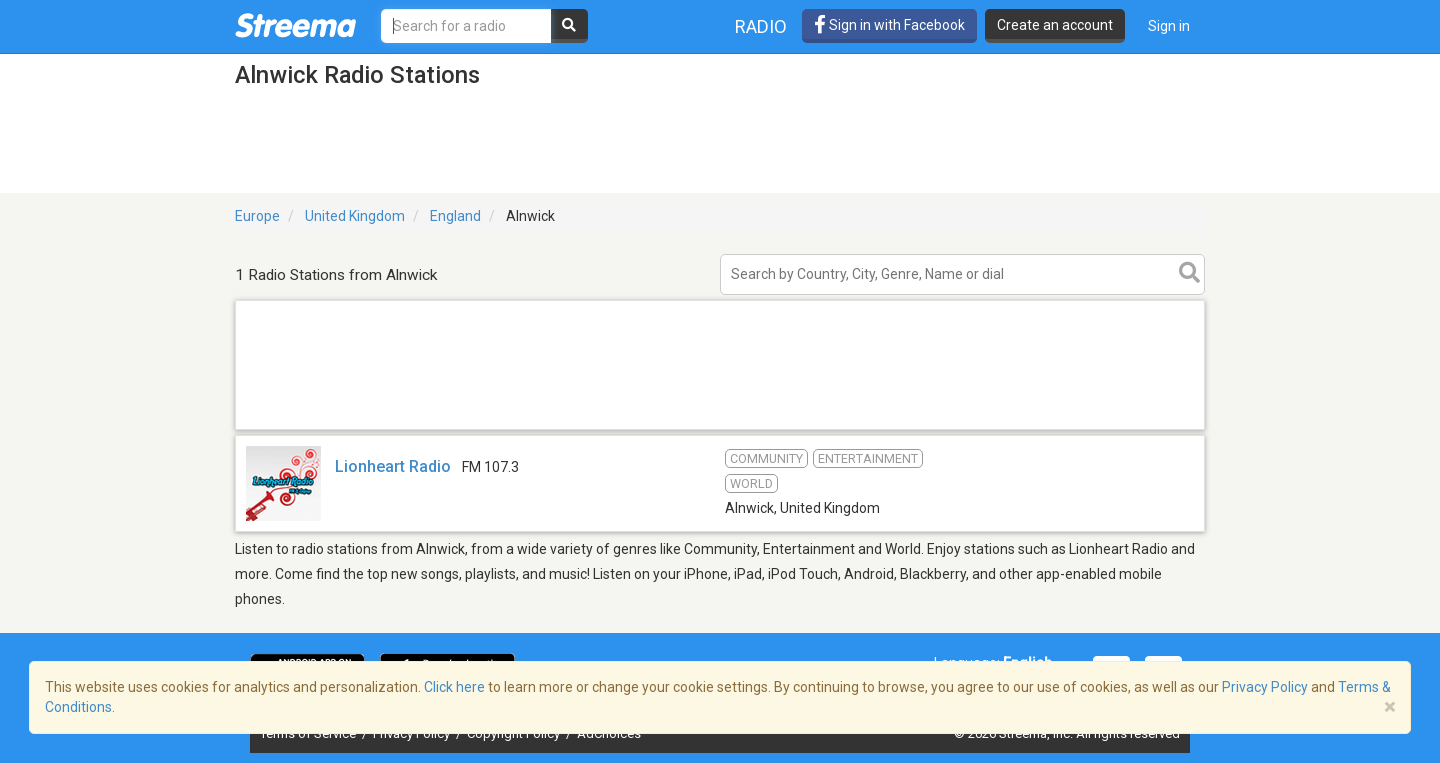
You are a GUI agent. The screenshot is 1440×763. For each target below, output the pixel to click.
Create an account (1055, 25)
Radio (761, 26)
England (455, 216)
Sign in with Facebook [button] (889, 25)
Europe (257, 216)
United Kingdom (355, 216)
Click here (454, 687)
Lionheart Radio (393, 466)
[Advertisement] (720, 428)
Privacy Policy (1265, 687)
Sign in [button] (1169, 26)
